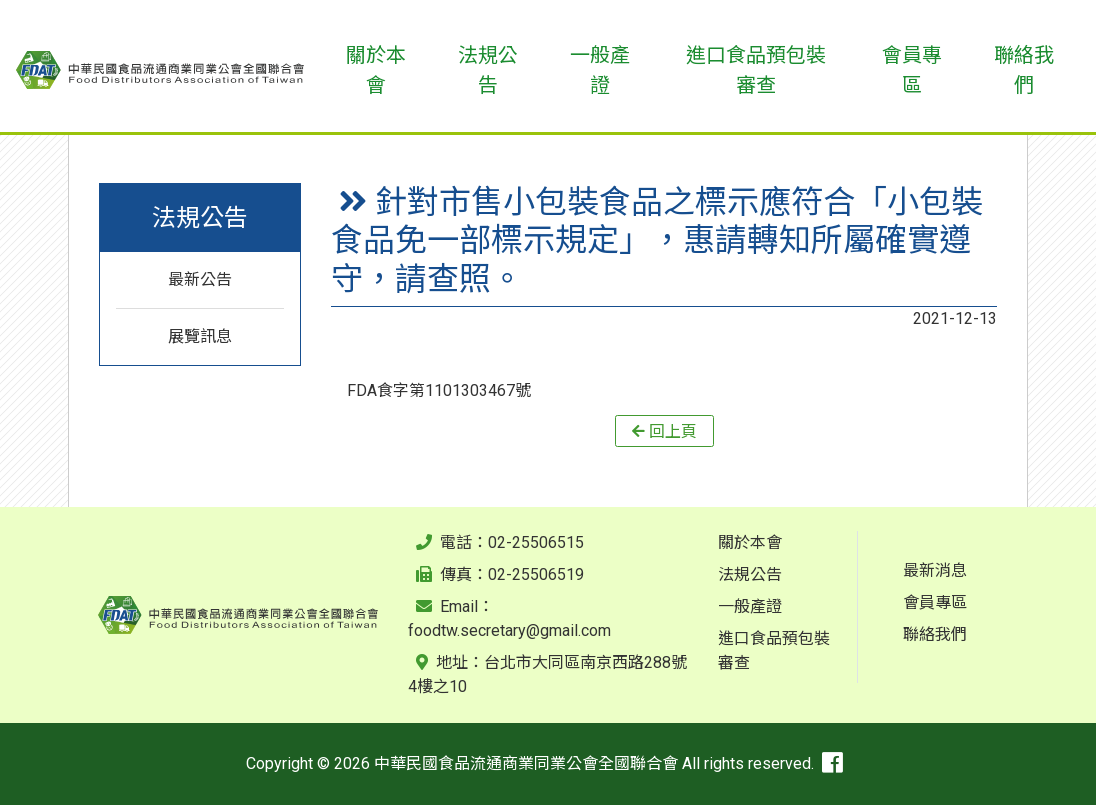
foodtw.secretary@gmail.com (509, 630)
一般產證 (750, 606)
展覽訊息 (200, 336)
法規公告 (750, 574)
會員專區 (935, 602)
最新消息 (935, 570)
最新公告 (200, 279)
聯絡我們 (935, 634)
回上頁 (673, 430)
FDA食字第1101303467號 (439, 390)
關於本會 (750, 542)
